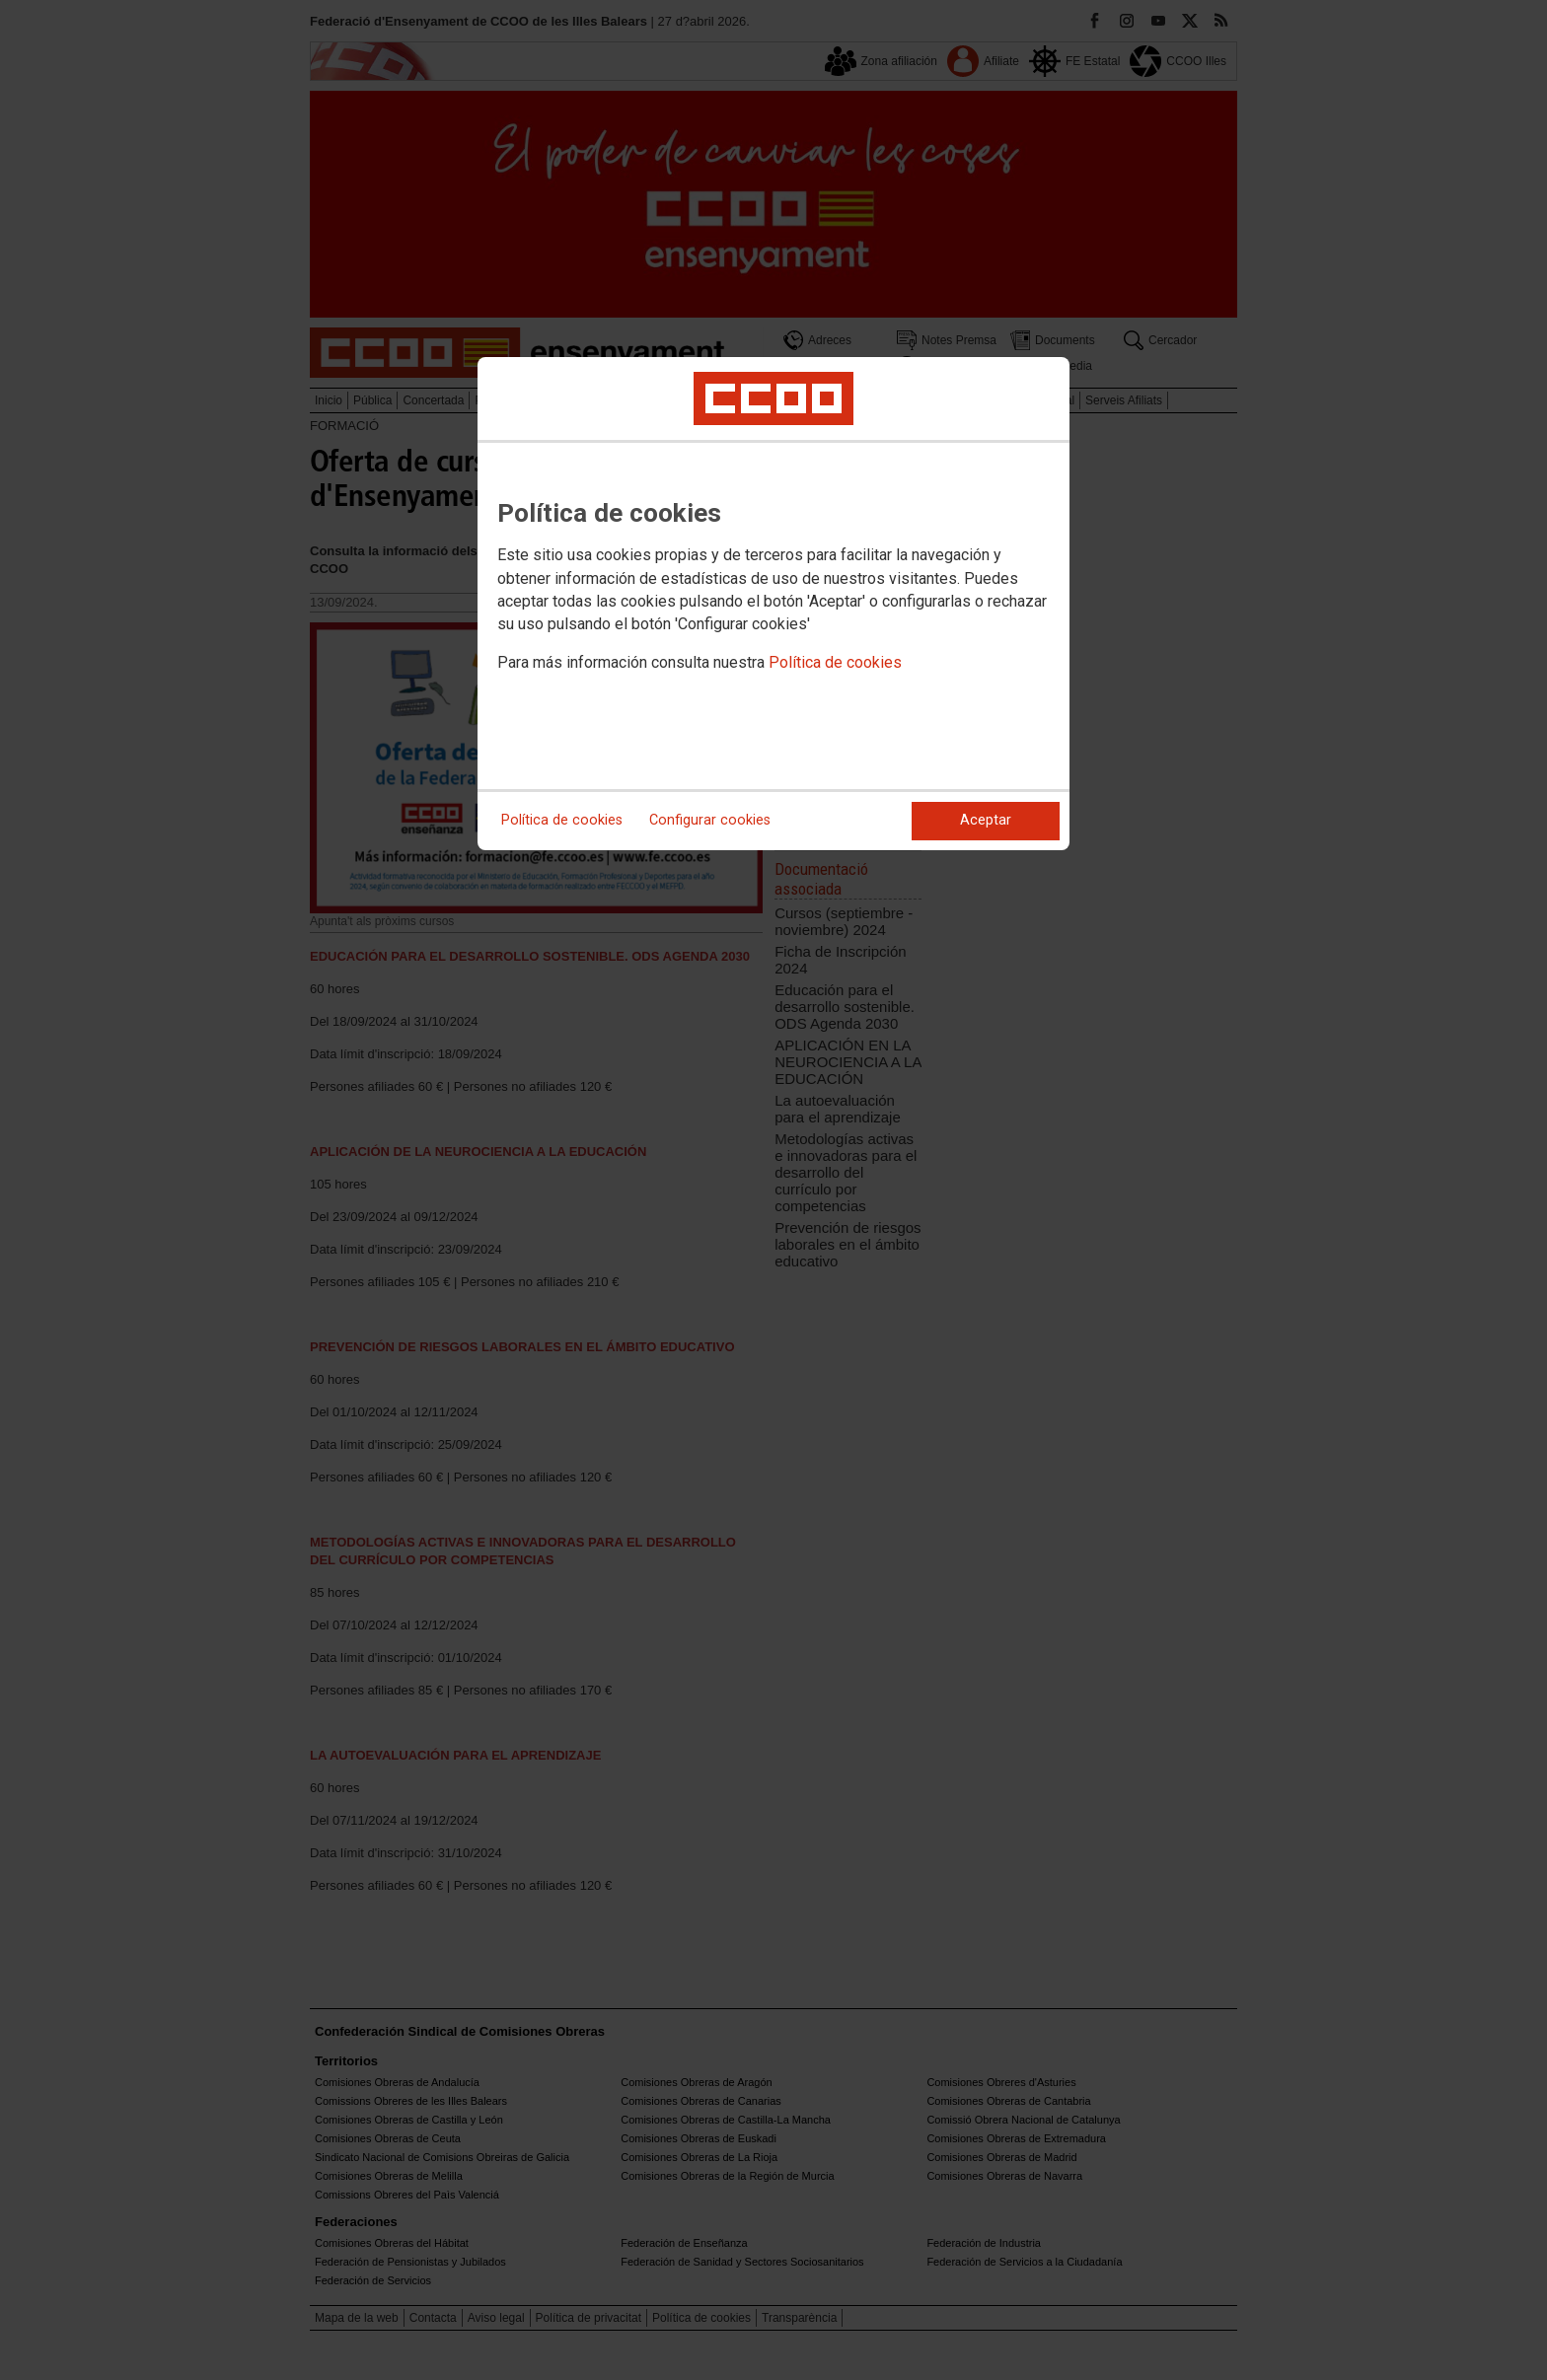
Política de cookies (835, 662)
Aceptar (985, 820)
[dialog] (773, 603)
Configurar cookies (710, 820)
